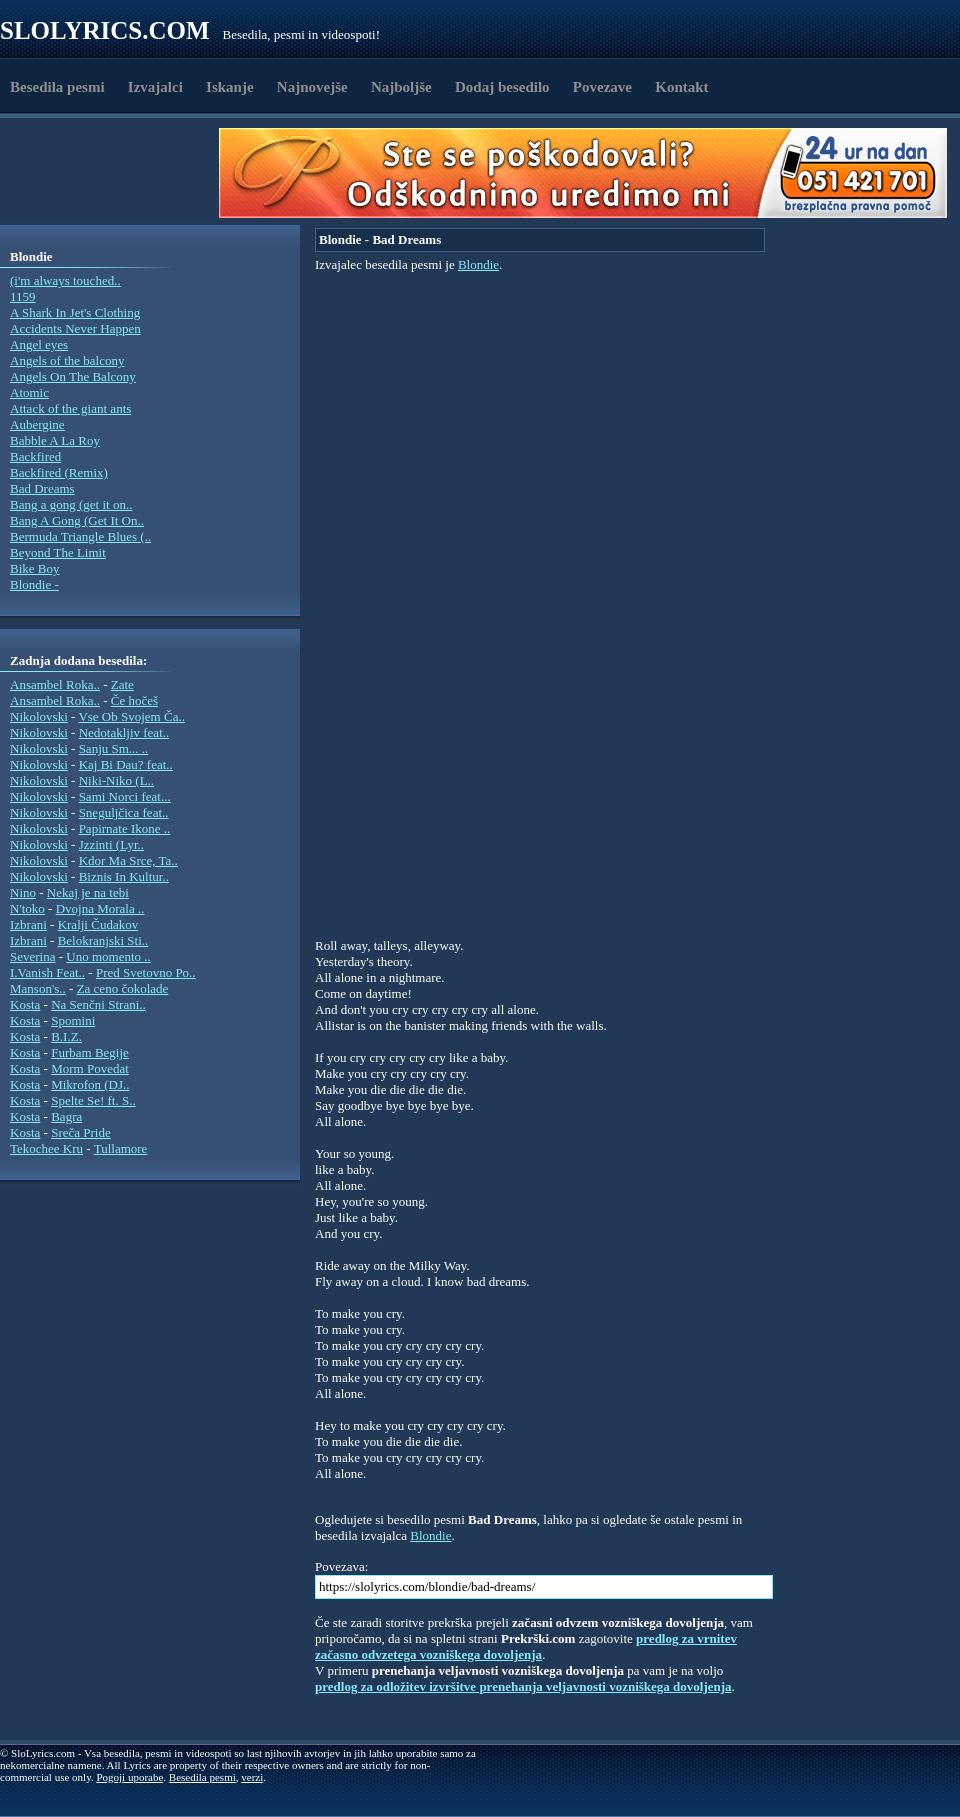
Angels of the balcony (67, 360)
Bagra (66, 1116)
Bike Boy (34, 568)
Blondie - (34, 584)
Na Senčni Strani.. (98, 1004)
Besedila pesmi (57, 87)
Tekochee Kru (46, 1148)
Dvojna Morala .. (100, 908)
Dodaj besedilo (502, 87)
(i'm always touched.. (65, 280)
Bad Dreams (42, 488)
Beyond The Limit (58, 552)
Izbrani (28, 924)
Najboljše (401, 87)
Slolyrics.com (105, 30)
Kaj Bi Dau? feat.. (126, 764)
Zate (122, 684)
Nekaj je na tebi (88, 892)
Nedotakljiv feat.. (124, 732)
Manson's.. (38, 988)
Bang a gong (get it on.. (71, 504)
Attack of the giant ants (70, 408)
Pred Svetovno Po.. (146, 972)
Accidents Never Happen (75, 328)
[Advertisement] (116, 173)
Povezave (602, 87)
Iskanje (230, 87)
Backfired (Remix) (59, 472)
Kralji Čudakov (98, 924)
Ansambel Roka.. (55, 684)
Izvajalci (155, 87)
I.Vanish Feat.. (47, 972)
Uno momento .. (108, 956)
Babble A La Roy (55, 440)
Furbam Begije (90, 1052)
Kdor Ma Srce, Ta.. (128, 860)
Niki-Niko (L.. (116, 780)
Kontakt (681, 87)
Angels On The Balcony (73, 376)
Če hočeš (134, 700)
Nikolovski (39, 716)
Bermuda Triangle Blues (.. (80, 536)
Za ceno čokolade (123, 988)
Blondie (478, 264)
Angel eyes (39, 344)
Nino (23, 892)
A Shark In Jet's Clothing (75, 312)
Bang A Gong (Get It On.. (77, 520)
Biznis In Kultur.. (124, 876)
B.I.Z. (66, 1036)
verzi (252, 1777)
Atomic (29, 392)
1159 (23, 296)
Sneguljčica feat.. (124, 812)
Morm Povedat (90, 1068)
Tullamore (121, 1148)
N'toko (27, 908)
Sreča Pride (81, 1132)
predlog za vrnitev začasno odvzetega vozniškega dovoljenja (526, 1646)
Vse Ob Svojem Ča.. (131, 716)
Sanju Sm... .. (114, 748)
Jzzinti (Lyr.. (111, 844)
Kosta (25, 1004)
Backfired (35, 456)
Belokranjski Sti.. (103, 940)
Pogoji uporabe (129, 1777)
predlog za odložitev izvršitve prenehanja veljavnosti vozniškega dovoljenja (523, 1686)
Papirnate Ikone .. (125, 828)
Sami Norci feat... (125, 796)
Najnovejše (312, 87)
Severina (32, 956)
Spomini (73, 1020)
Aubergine (37, 424)
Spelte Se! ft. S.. (93, 1100)
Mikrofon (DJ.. (90, 1084)
